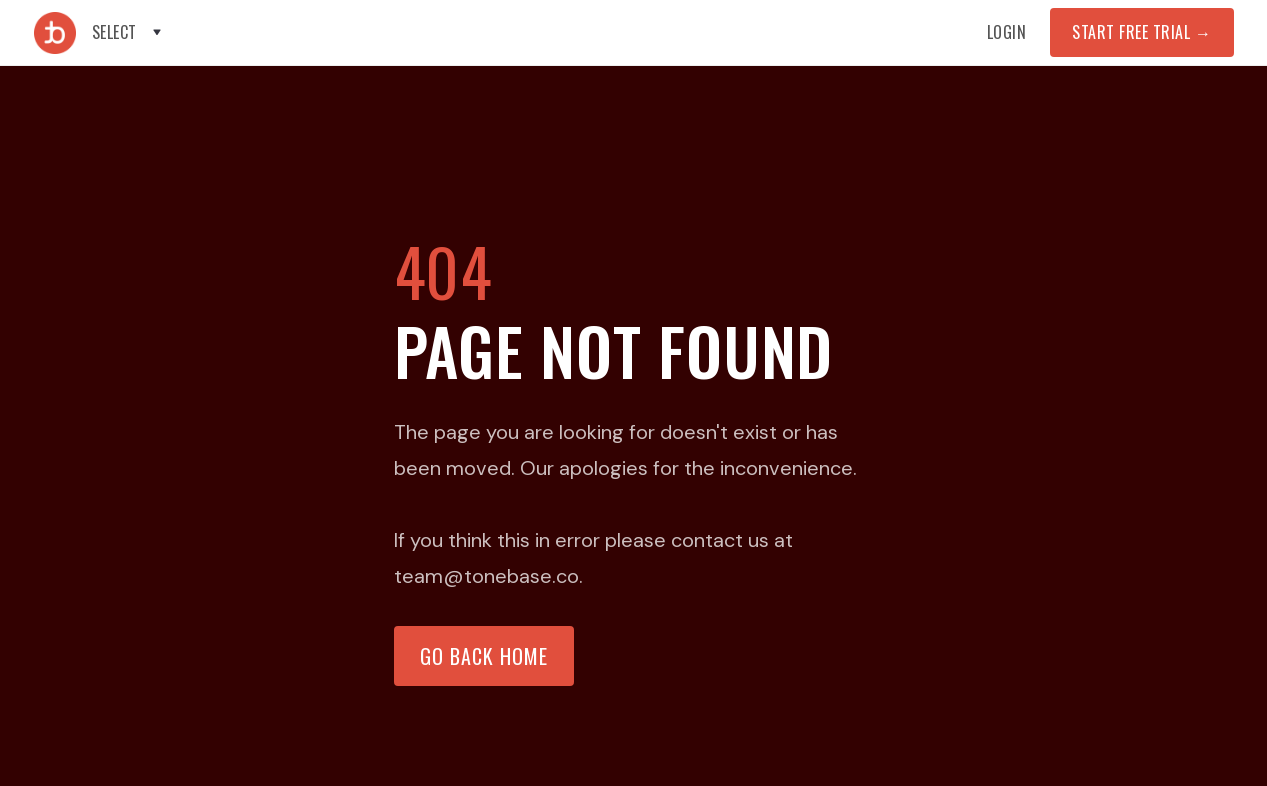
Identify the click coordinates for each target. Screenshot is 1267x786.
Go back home (484, 656)
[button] (128, 32)
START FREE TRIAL (1141, 32)
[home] (55, 33)
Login (1007, 32)
